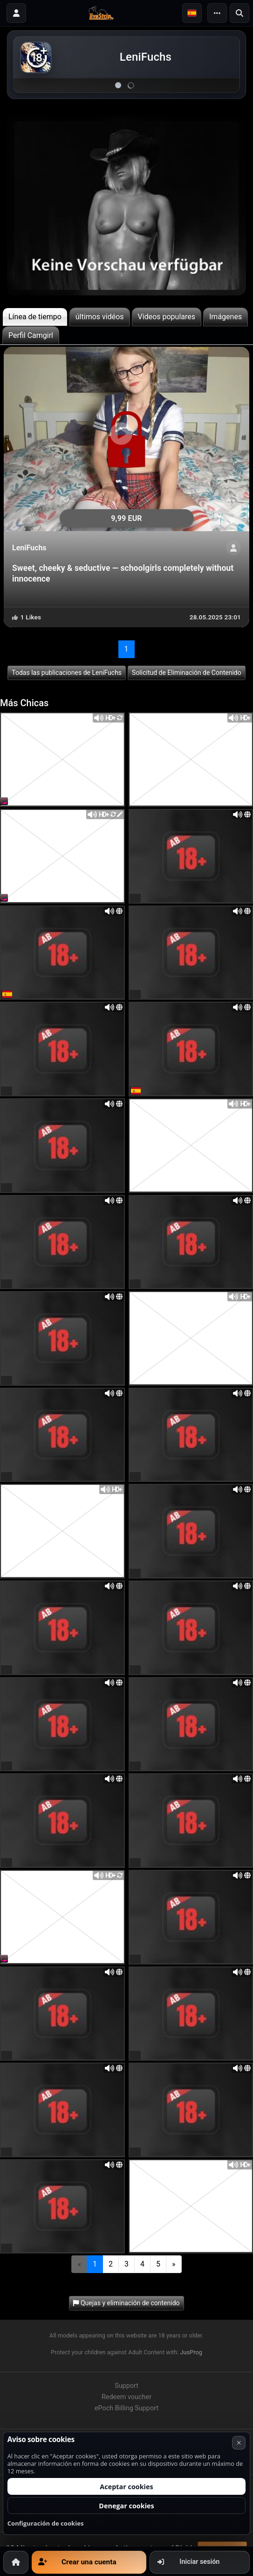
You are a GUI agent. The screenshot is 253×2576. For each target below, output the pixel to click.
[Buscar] (239, 13)
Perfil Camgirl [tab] (30, 335)
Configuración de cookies (45, 2523)
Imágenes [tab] (225, 316)
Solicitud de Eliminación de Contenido (186, 672)
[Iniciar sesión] (16, 13)
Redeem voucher (126, 2397)
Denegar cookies (126, 2505)
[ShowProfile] (233, 547)
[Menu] (217, 13)
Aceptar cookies (126, 2486)
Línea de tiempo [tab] (35, 316)
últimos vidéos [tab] (99, 316)
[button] (192, 13)
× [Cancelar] (239, 2442)
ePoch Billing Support (126, 2408)
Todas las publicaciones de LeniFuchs (67, 672)
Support (126, 2386)
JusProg (191, 2352)
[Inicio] (15, 2562)
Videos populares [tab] (166, 316)
